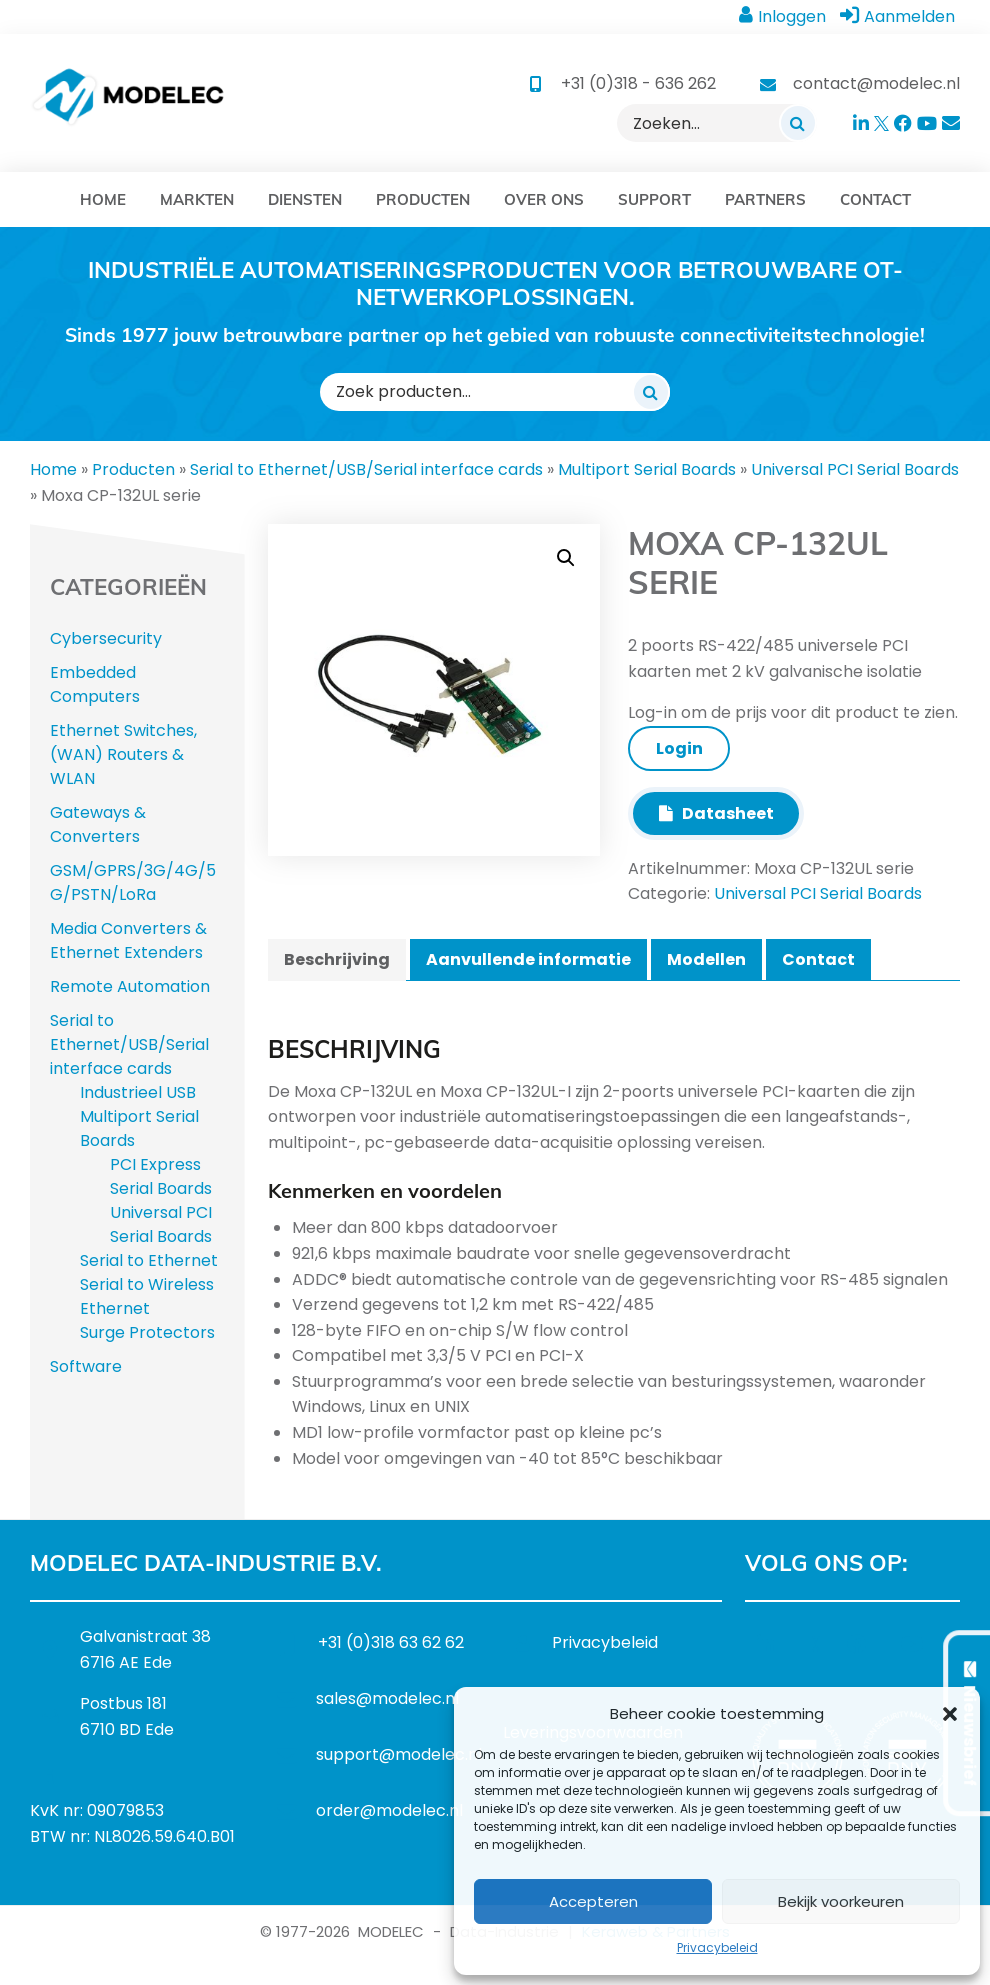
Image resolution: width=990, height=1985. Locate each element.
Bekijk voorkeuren (841, 1901)
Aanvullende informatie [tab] (528, 959)
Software (86, 1366)
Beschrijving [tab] (337, 959)
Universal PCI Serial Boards (855, 469)
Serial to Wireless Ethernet (147, 1296)
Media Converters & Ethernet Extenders (128, 940)
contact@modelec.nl (876, 83)
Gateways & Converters (98, 824)
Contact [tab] (818, 959)
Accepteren (593, 1901)
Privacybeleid (717, 1947)
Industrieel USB (138, 1092)
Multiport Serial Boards (647, 469)
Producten (133, 469)
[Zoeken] (798, 123)
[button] (950, 1714)
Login (679, 748)
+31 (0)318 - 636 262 (638, 83)
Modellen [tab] (706, 959)
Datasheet (716, 813)
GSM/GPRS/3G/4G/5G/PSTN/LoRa (133, 882)
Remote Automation (130, 986)
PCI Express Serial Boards (161, 1176)
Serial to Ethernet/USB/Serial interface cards (366, 469)
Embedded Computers (95, 684)
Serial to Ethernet (149, 1260)
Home (53, 469)
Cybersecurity (106, 638)
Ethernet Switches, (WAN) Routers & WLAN (123, 754)
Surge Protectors (147, 1332)
